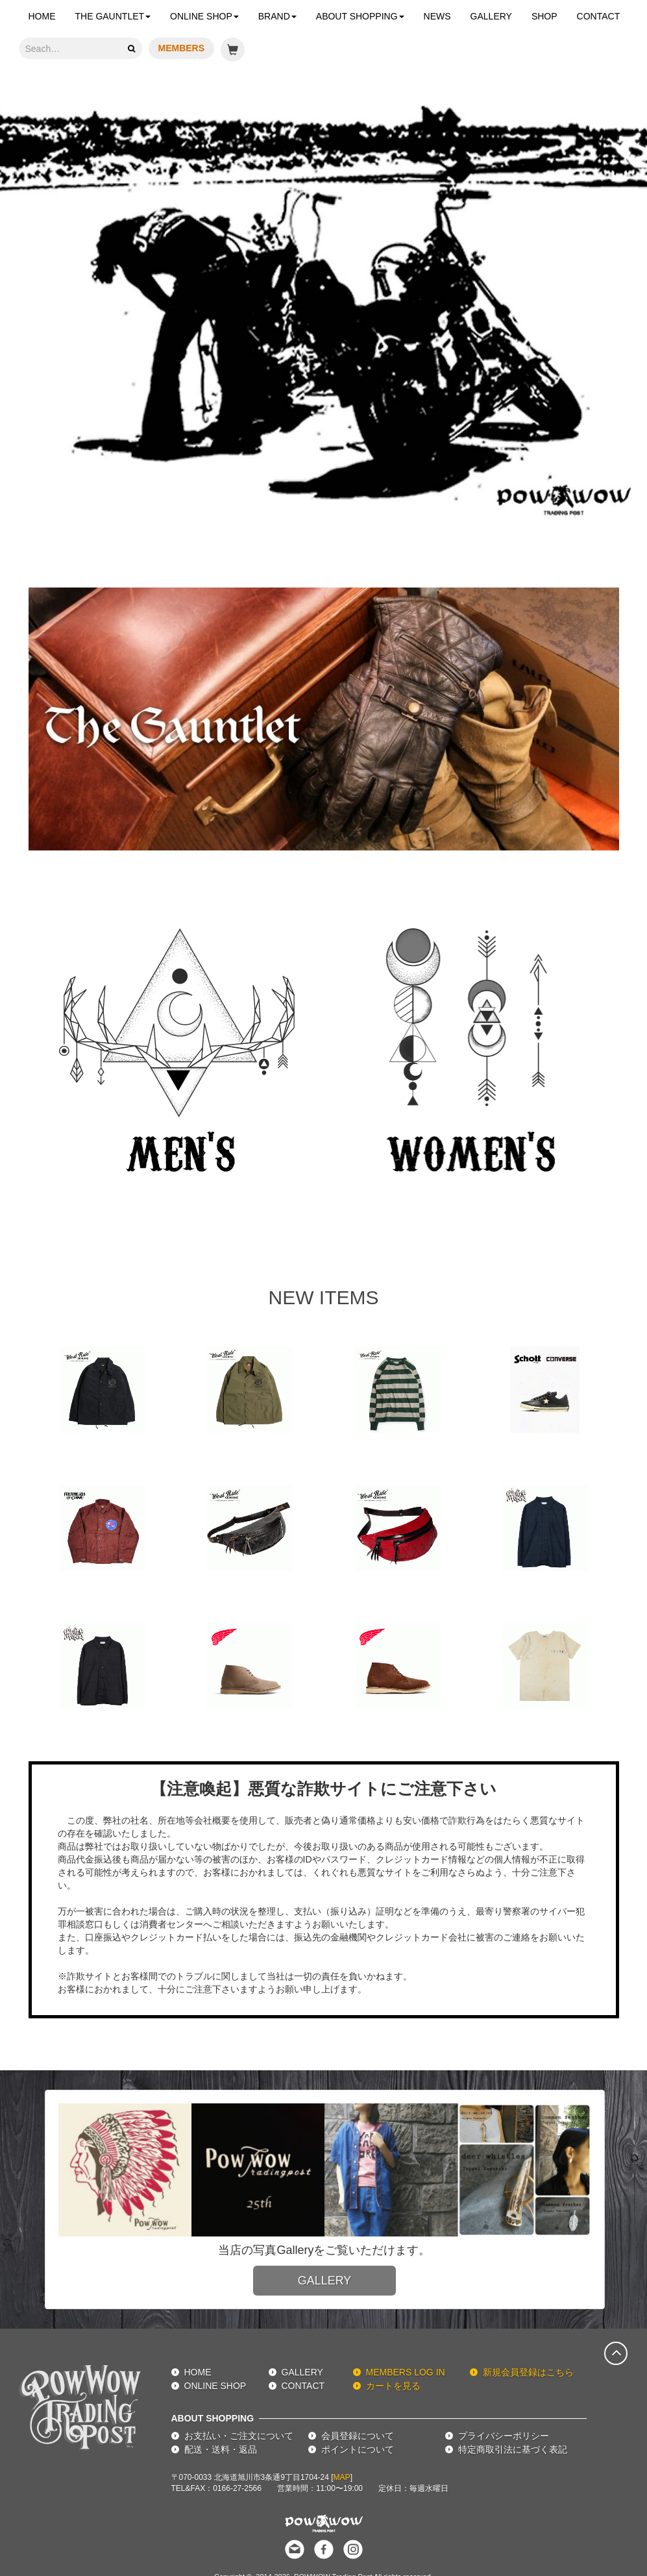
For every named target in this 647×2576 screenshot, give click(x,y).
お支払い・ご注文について (238, 2436)
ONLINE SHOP (204, 16)
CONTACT (598, 16)
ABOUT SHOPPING (360, 16)
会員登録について (357, 2436)
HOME (42, 16)
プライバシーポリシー (503, 2436)
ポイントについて (357, 2449)
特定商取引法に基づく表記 (512, 2449)
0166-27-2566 (237, 2488)
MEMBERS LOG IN (405, 2372)
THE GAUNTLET (113, 16)
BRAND (277, 16)
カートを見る (393, 2386)
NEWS (437, 16)
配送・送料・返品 (220, 2449)
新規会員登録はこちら (528, 2372)
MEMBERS (181, 48)
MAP (342, 2477)
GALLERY (491, 16)
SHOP (544, 16)
